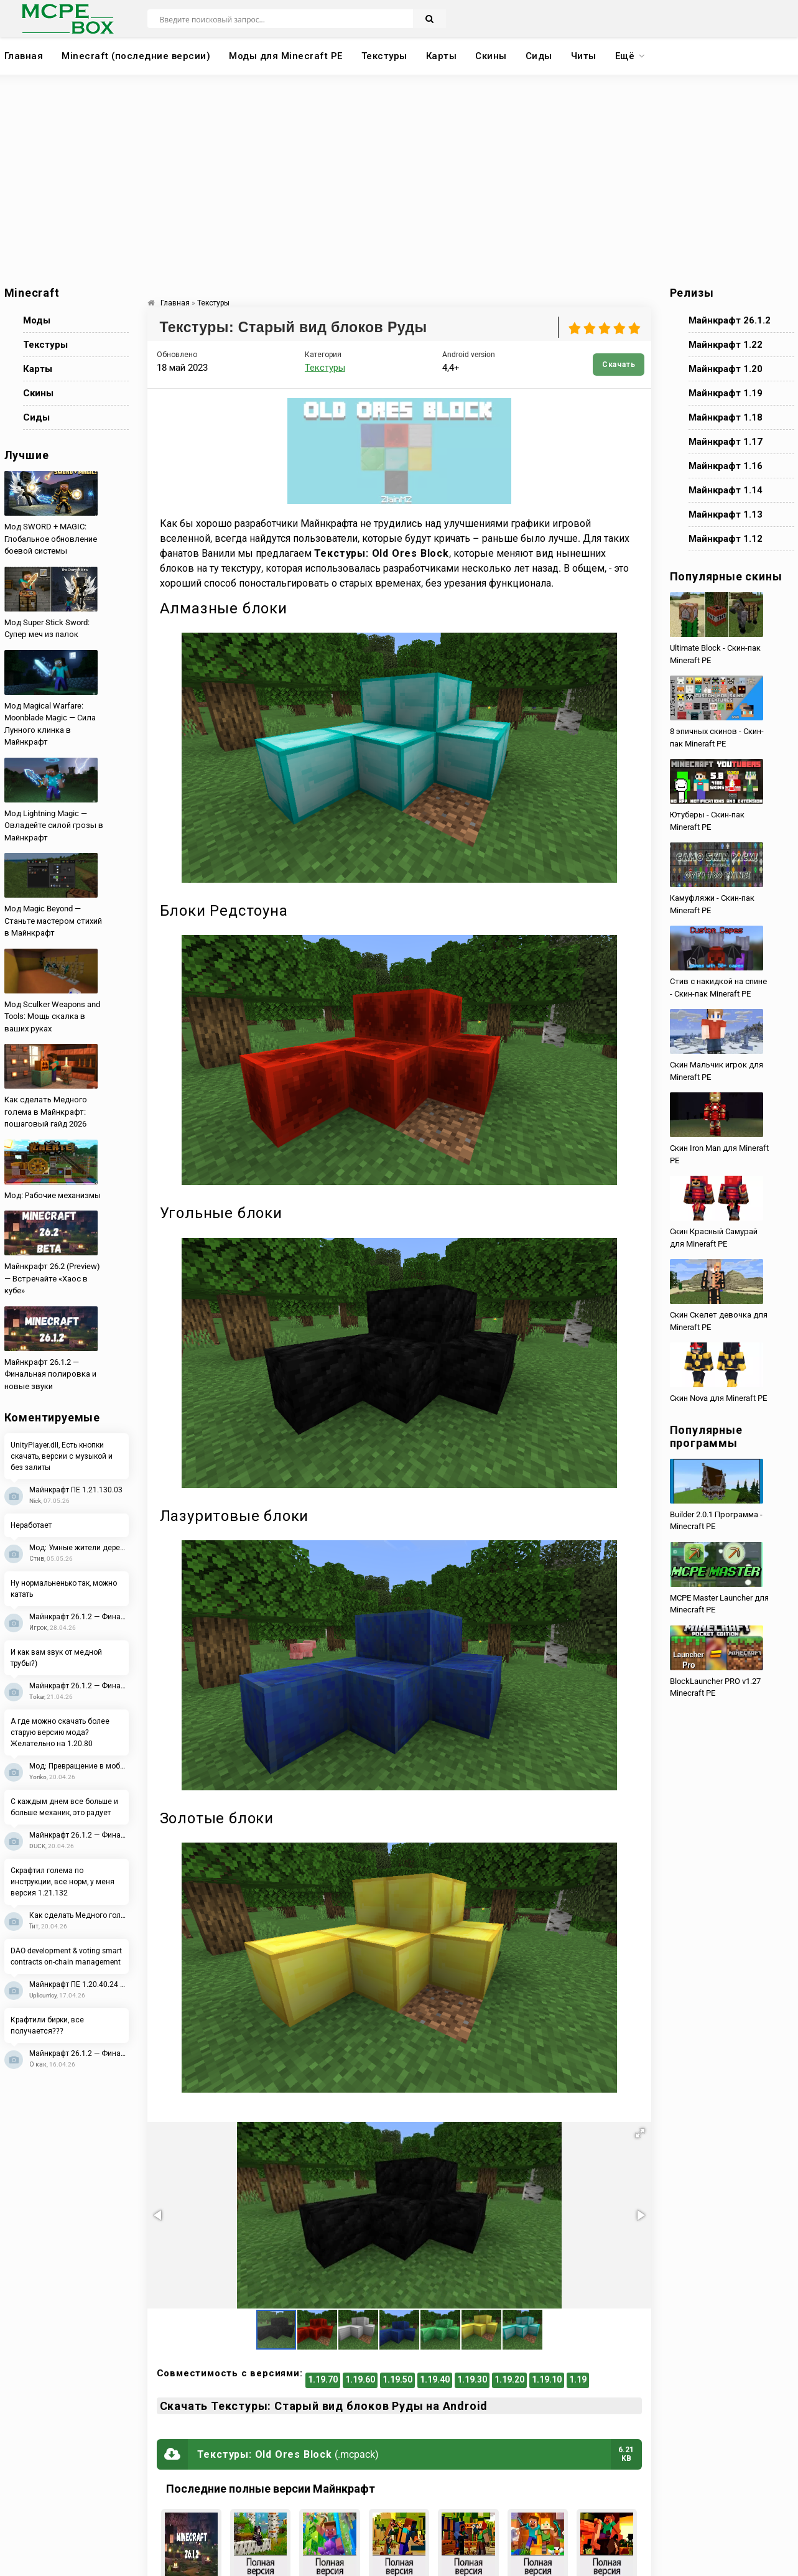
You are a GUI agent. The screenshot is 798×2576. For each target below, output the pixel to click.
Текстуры (384, 56)
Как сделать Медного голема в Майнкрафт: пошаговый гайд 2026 (79, 1915)
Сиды (539, 56)
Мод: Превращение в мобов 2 (79, 1766)
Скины (491, 56)
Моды (36, 320)
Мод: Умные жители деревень (79, 1547)
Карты (441, 56)
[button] (640, 2133)
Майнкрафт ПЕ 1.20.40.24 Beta (79, 1984)
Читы (583, 56)
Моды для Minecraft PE (286, 56)
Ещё (625, 56)
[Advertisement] (399, 180)
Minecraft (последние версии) (136, 56)
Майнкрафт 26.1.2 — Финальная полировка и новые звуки (79, 1616)
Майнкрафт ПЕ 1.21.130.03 (76, 1490)
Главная (24, 56)
